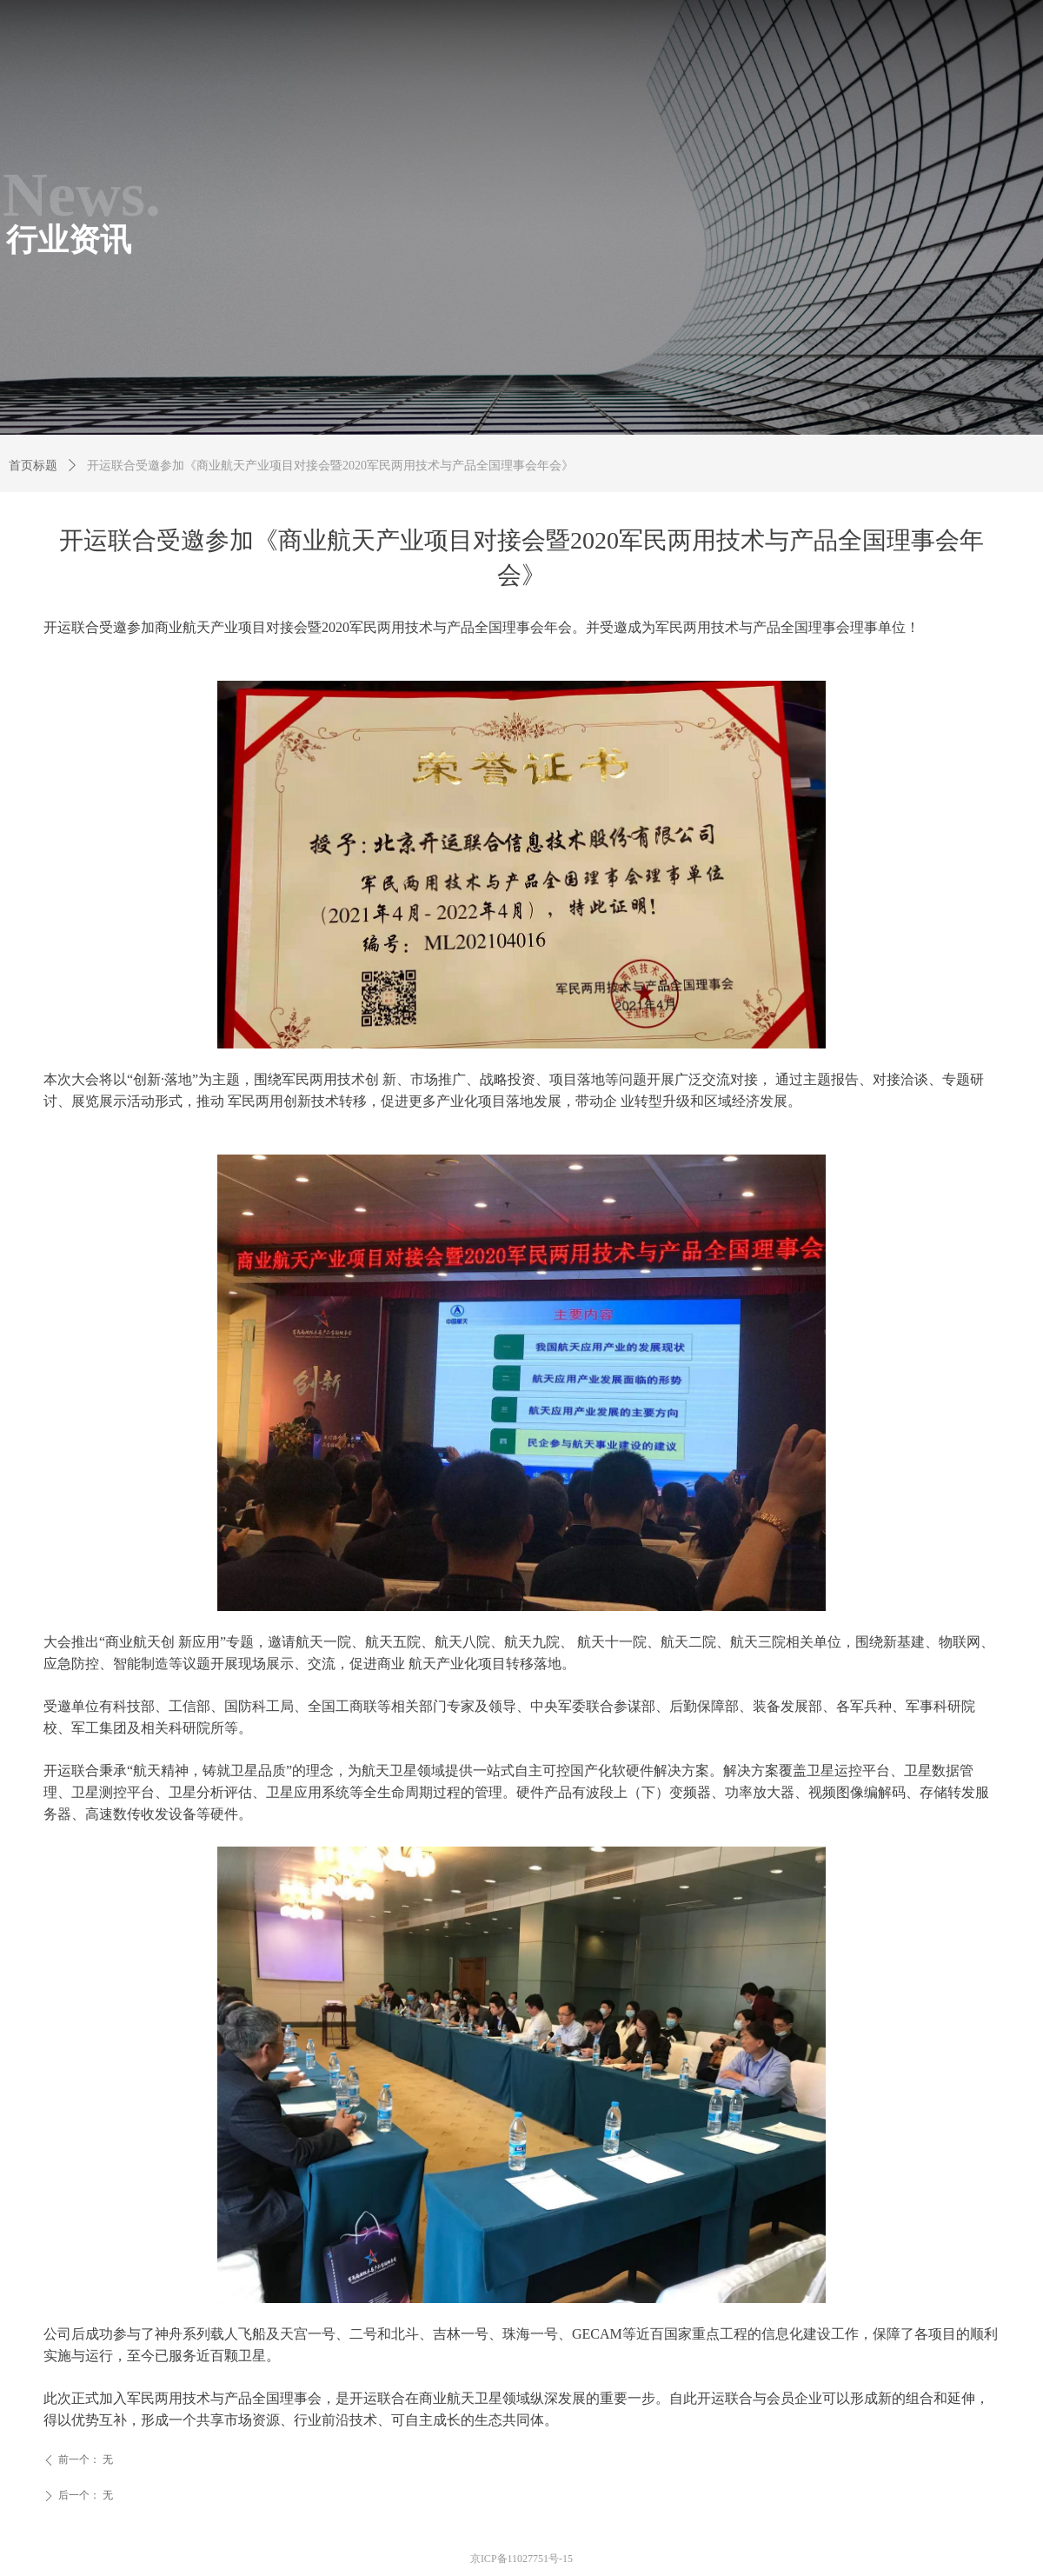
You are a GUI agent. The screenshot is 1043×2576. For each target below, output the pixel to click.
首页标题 (33, 465)
